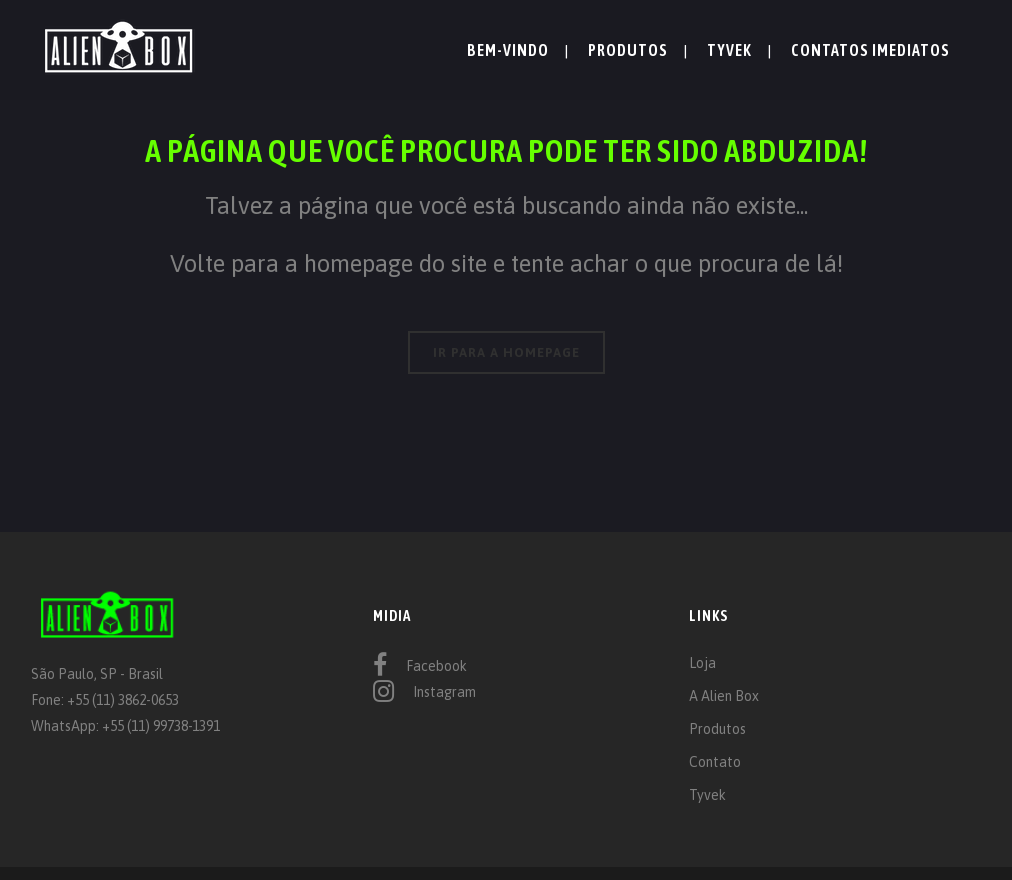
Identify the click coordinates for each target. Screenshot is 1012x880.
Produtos (717, 729)
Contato (715, 762)
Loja (702, 663)
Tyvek (707, 795)
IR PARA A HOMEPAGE (506, 352)
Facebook (436, 666)
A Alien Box (724, 696)
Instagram (444, 692)
